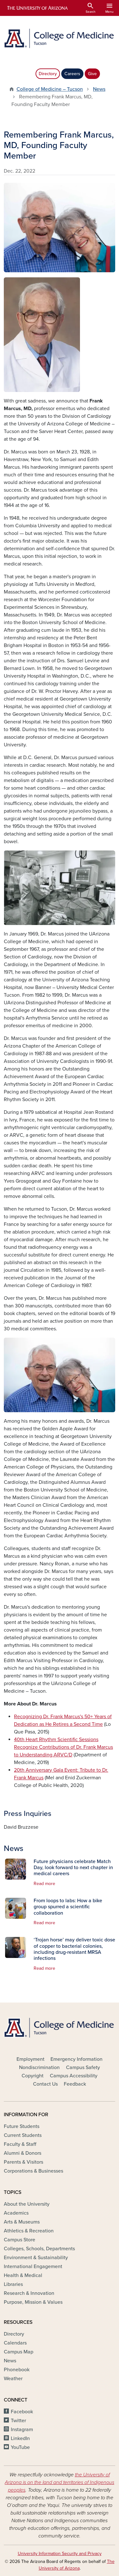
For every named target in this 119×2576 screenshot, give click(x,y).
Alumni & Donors (22, 2153)
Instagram (22, 2429)
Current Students (23, 2135)
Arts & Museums (22, 2222)
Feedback (75, 2084)
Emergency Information (76, 2059)
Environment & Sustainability (36, 2257)
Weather (13, 2378)
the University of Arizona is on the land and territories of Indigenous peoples (59, 2482)
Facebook (22, 2412)
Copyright (32, 2076)
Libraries (13, 2284)
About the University (27, 2204)
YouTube (20, 2447)
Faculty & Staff (20, 2144)
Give (92, 73)
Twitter (18, 2420)
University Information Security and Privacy (60, 2553)
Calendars (15, 2343)
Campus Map (18, 2352)
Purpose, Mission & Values (33, 2302)
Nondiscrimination (39, 2067)
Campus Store (19, 2240)
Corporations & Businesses (33, 2171)
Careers (72, 73)
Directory (48, 73)
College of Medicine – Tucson (50, 89)
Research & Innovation (29, 2293)
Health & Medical (23, 2275)
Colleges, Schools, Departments (39, 2248)
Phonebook (17, 2369)
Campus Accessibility (73, 2076)
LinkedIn (20, 2438)
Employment (30, 2059)
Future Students (21, 2126)
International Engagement (33, 2266)
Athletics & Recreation (29, 2231)
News (99, 89)
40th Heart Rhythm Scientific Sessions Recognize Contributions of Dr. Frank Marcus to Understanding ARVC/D (63, 1747)
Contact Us (45, 2084)
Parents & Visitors (23, 2162)
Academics (16, 2213)
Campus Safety (83, 2067)
